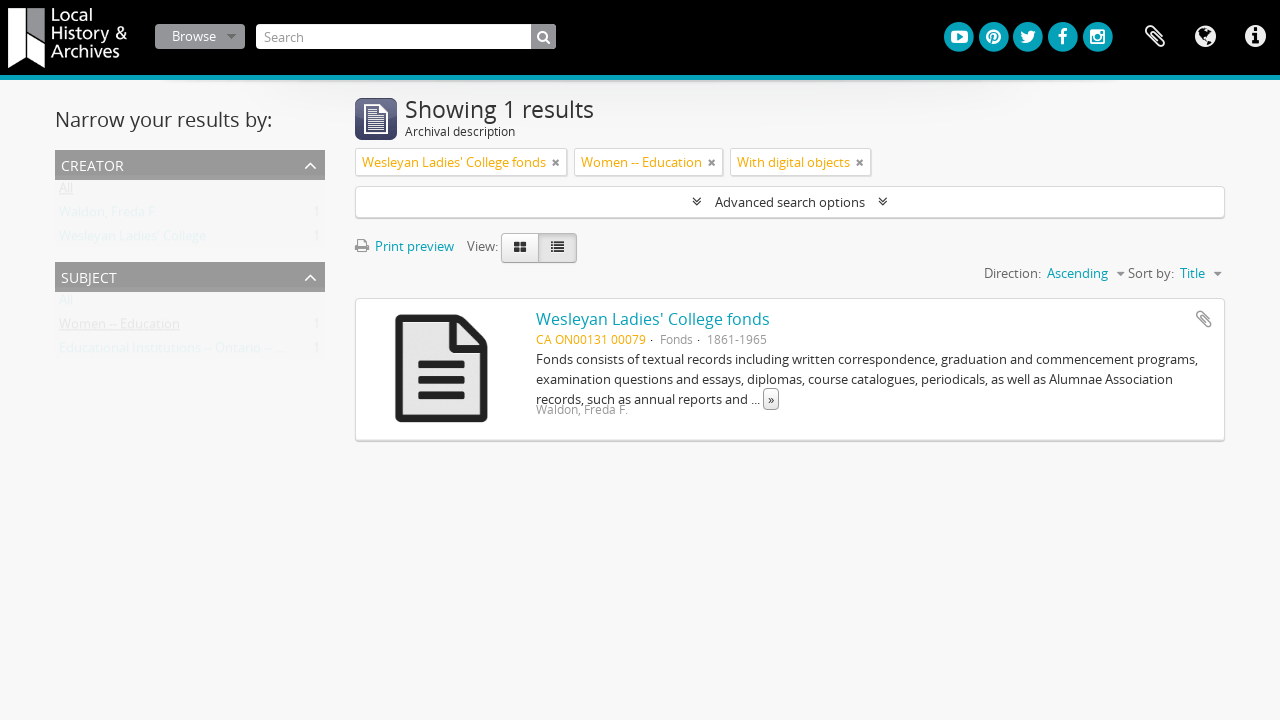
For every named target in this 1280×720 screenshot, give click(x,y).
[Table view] (557, 248)
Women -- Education (119, 328)
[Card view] (520, 248)
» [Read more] (771, 399)
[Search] (406, 36)
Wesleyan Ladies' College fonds (653, 319)
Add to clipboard (1204, 319)
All (66, 192)
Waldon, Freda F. (108, 216)
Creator (92, 163)
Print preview (404, 246)
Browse (194, 36)
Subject (89, 275)
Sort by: (1151, 273)
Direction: (1012, 273)
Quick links (1255, 37)
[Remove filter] (556, 162)
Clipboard (1155, 37)
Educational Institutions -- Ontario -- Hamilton (195, 352)
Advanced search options (790, 202)
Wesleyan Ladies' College (132, 240)
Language (1205, 37)
